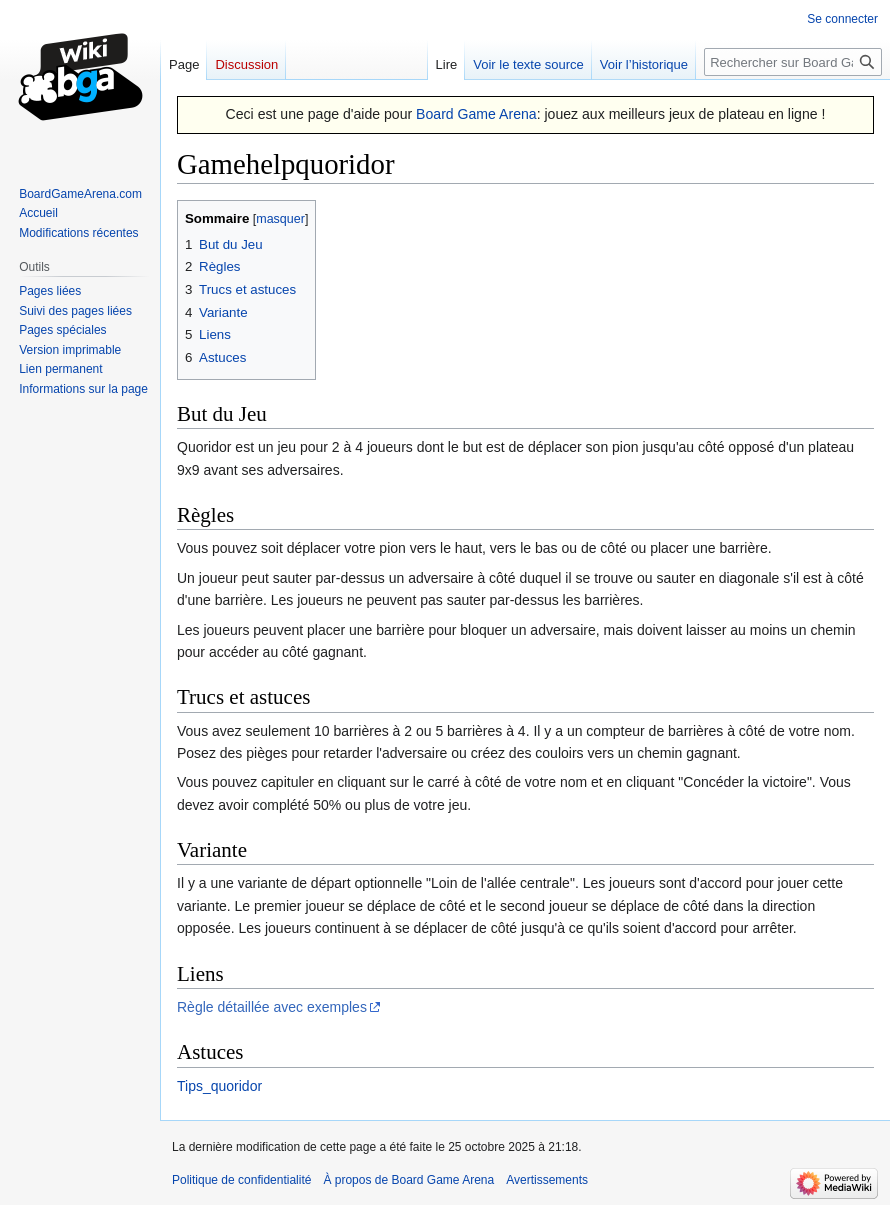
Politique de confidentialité (241, 1180)
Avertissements (547, 1180)
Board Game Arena (476, 114)
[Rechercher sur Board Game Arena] (793, 62)
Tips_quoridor (219, 1086)
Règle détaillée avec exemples (272, 1007)
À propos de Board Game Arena (408, 1180)
